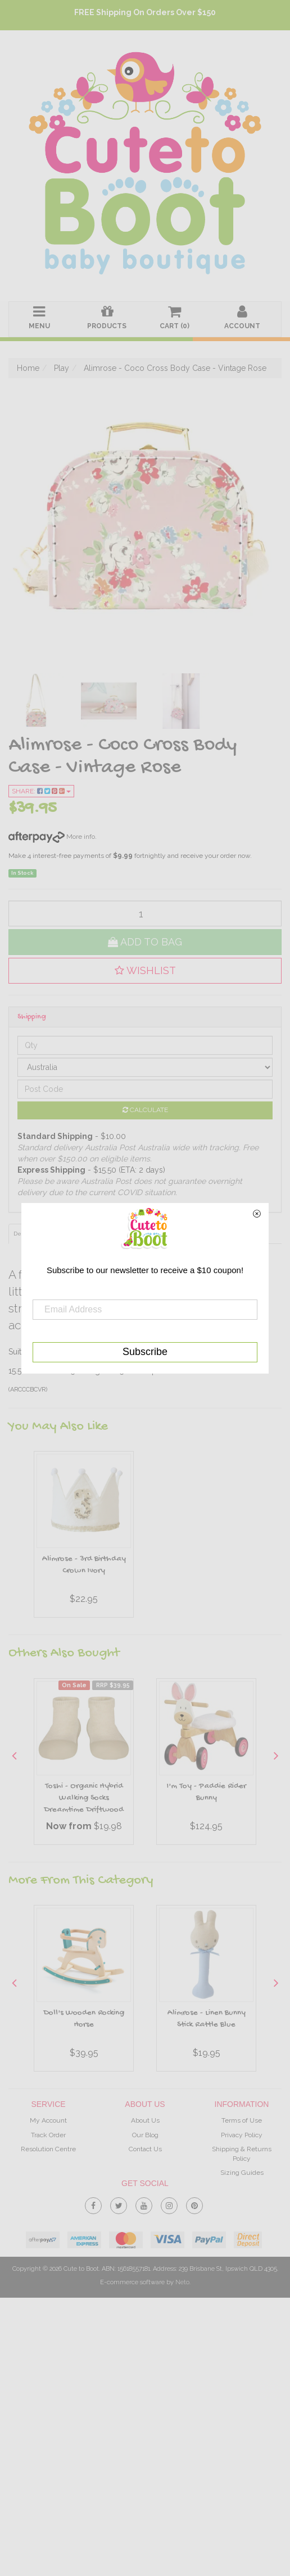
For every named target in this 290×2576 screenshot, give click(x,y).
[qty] (145, 913)
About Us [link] (145, 2120)
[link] (93, 2204)
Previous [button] (14, 1755)
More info (51, 837)
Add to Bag (145, 942)
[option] (83, 1537)
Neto (182, 2282)
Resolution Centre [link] (48, 2149)
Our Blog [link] (145, 2135)
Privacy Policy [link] (241, 2135)
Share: (41, 791)
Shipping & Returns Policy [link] (241, 2153)
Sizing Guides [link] (242, 2172)
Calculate (145, 1110)
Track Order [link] (48, 2135)
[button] (145, 971)
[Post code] (145, 1089)
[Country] (145, 1067)
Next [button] (276, 1755)
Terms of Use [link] (241, 2120)
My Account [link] (48, 2120)
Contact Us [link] (145, 2149)
